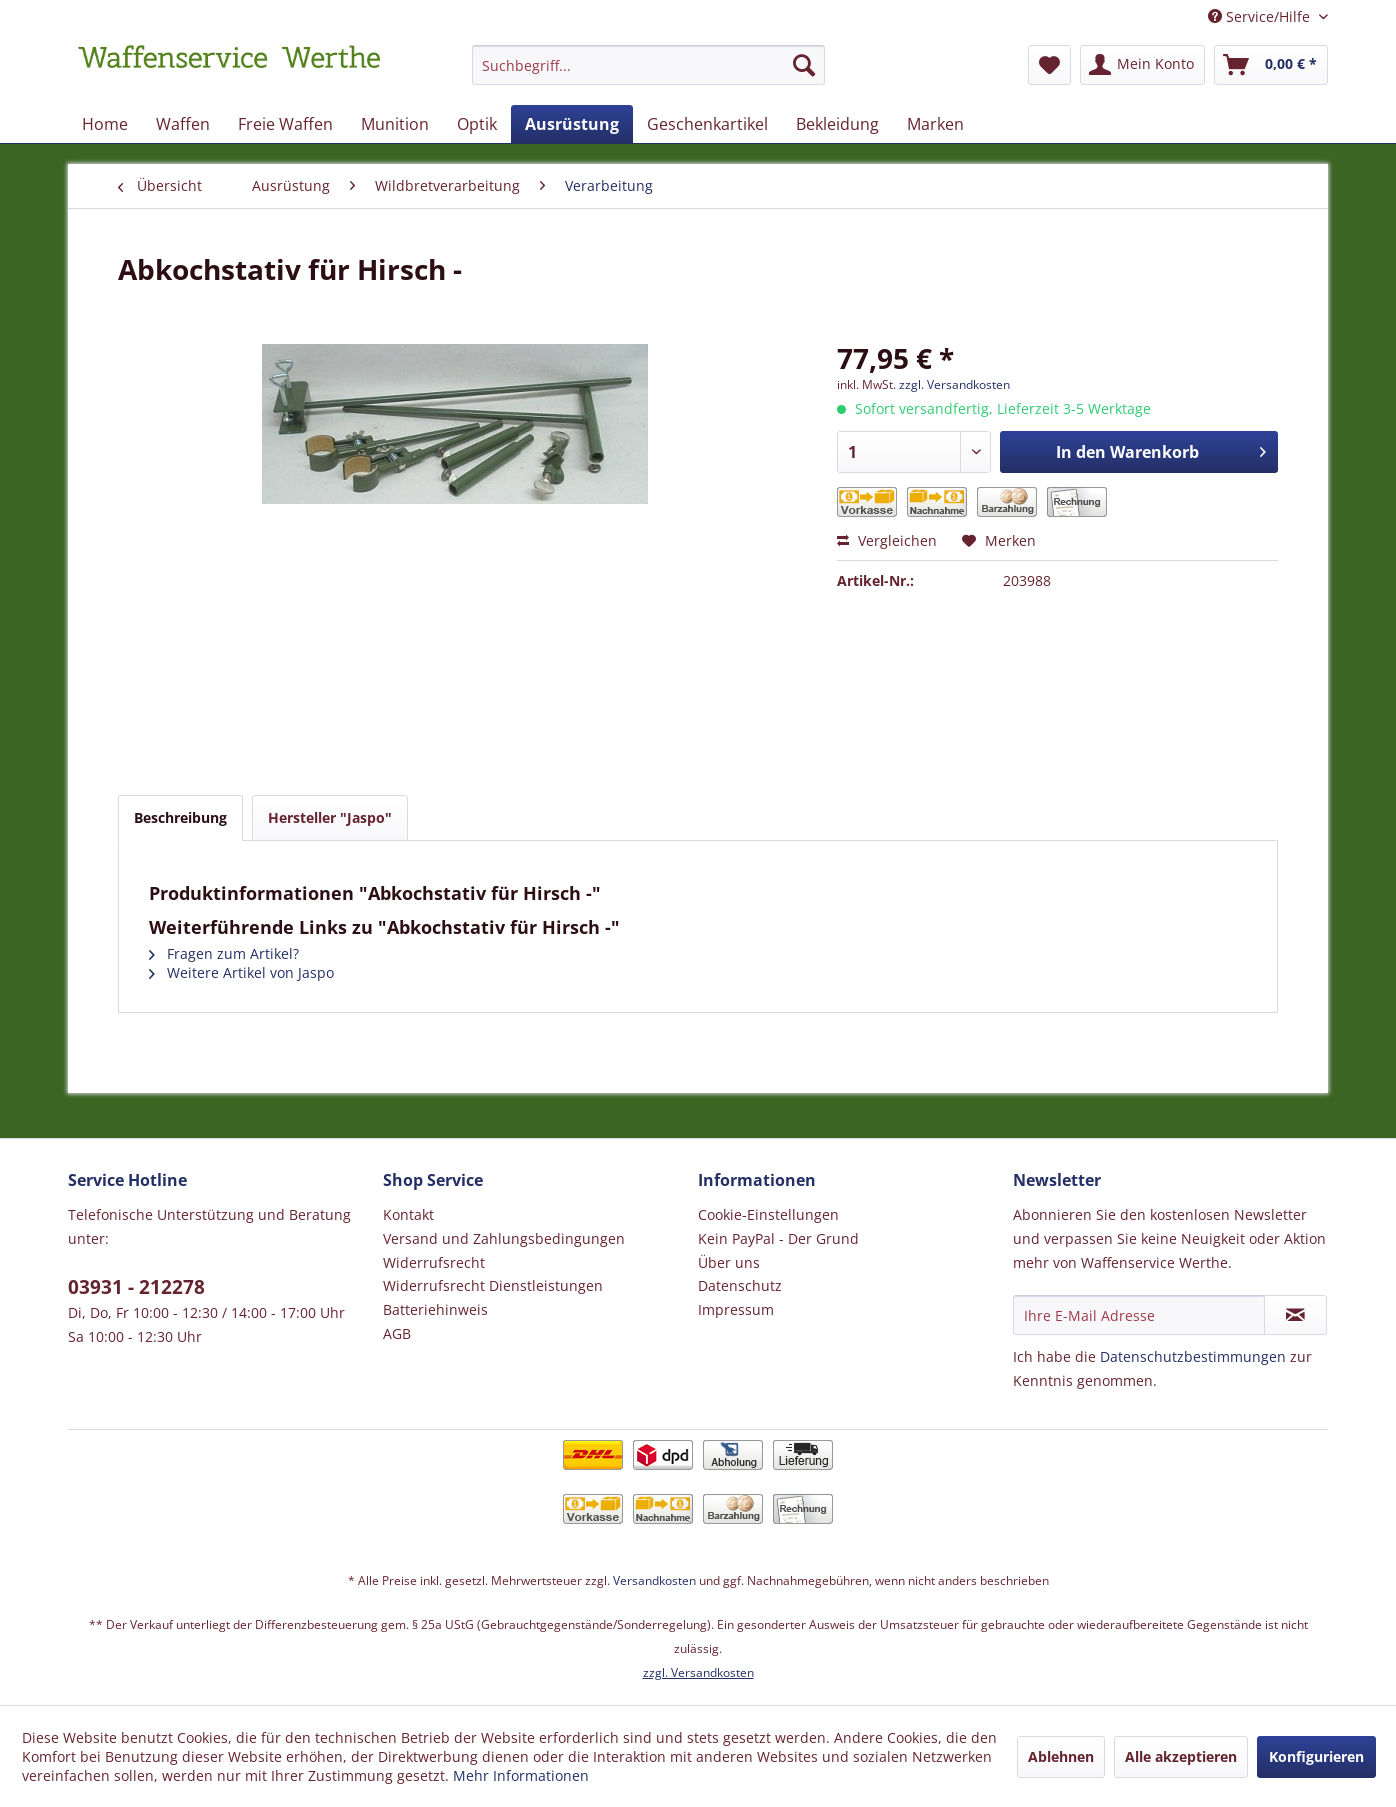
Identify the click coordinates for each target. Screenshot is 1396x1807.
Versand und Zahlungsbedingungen (504, 1238)
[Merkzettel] (1049, 65)
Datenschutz (740, 1285)
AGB (397, 1333)
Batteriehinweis (435, 1309)
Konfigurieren (1316, 1756)
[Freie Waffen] (285, 124)
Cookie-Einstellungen (768, 1214)
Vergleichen (887, 540)
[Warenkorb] (1271, 65)
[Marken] (935, 124)
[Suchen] (804, 65)
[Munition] (395, 124)
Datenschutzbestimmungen (1193, 1356)
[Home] (105, 124)
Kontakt (408, 1214)
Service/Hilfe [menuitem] (1261, 16)
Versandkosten (654, 1580)
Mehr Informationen (521, 1775)
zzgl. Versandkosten (954, 384)
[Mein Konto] (1142, 65)
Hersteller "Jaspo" (330, 817)
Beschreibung (180, 817)
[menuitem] (648, 74)
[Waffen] (183, 124)
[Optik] (477, 124)
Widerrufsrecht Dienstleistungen (493, 1285)
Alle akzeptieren (1181, 1756)
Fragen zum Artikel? (224, 953)
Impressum (736, 1309)
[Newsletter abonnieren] (1295, 1315)
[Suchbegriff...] (648, 65)
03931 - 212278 (136, 1287)
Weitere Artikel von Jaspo (241, 972)
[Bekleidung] (837, 124)
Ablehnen (1061, 1756)
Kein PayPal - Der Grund (778, 1238)
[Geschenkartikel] (707, 124)
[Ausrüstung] (572, 124)
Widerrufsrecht (434, 1262)
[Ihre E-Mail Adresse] (1139, 1315)
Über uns (729, 1262)
